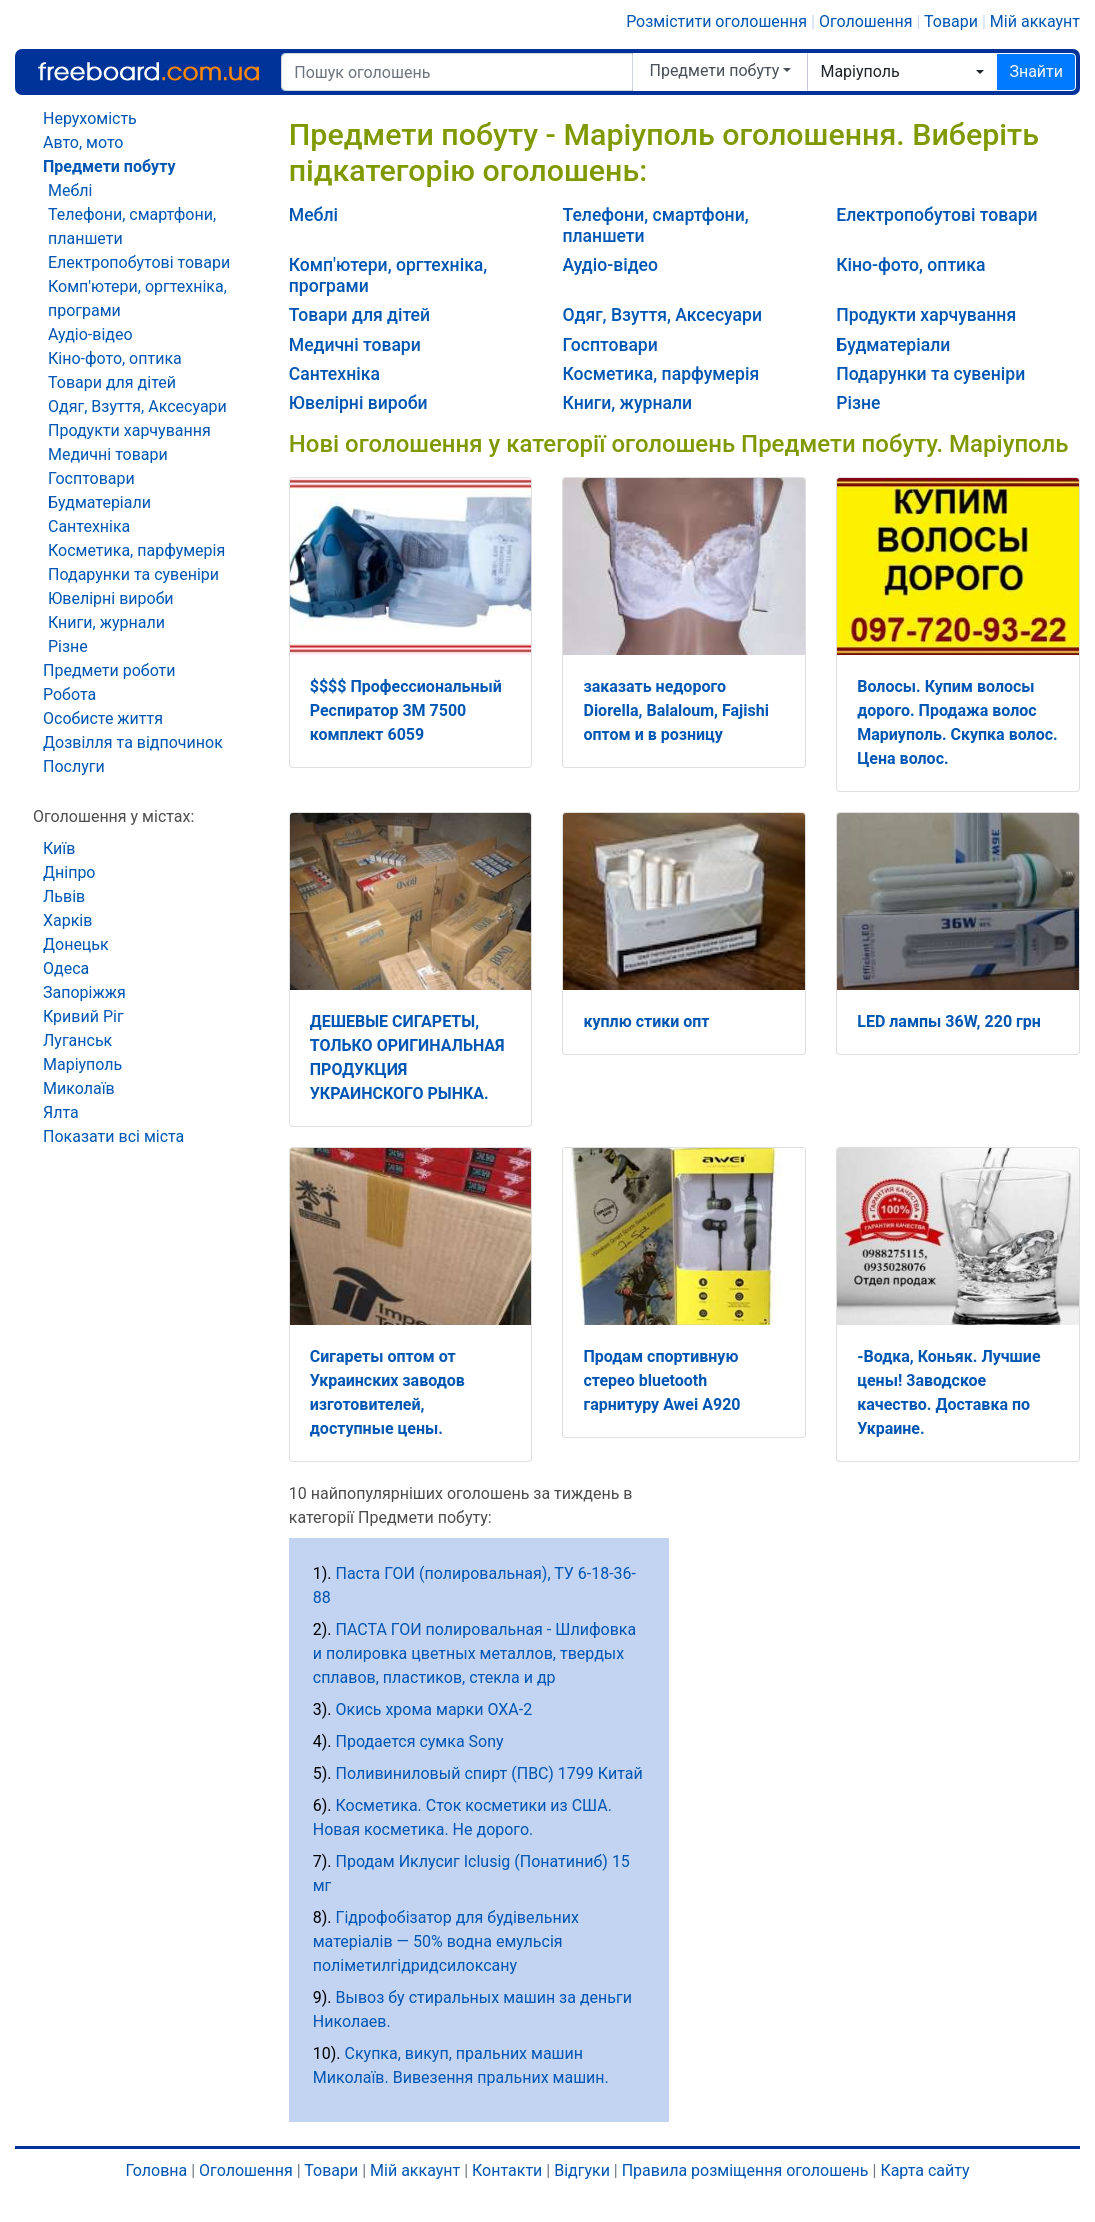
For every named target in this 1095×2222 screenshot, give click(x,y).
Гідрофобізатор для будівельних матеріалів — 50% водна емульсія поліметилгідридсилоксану (446, 1941)
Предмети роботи (109, 670)
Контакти (507, 2170)
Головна (156, 2170)
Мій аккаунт (1035, 21)
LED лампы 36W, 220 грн (949, 1021)
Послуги (74, 766)
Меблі (313, 215)
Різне (858, 403)
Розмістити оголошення (716, 21)
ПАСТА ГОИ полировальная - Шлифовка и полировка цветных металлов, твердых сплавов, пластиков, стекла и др (474, 1653)
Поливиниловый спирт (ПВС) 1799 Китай (489, 1773)
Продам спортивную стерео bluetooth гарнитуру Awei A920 (661, 1380)
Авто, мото (83, 142)
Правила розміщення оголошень (745, 2170)
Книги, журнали (627, 403)
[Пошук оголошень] (457, 72)
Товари (951, 21)
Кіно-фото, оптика (910, 265)
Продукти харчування (926, 315)
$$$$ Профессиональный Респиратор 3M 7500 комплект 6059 (406, 710)
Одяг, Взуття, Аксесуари (662, 315)
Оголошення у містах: (113, 816)
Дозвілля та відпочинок (133, 742)
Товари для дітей (359, 315)
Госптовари (609, 345)
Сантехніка (334, 374)
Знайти (1036, 71)
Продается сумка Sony (420, 1741)
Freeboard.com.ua (148, 71)
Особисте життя (103, 718)
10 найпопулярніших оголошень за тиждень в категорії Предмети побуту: (461, 1505)
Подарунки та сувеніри (930, 374)
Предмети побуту (714, 70)
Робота (69, 694)
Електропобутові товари (936, 215)
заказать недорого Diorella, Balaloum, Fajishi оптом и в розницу (675, 710)
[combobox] (902, 72)
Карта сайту (924, 2170)
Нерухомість (90, 118)
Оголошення (866, 21)
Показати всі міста (113, 1136)
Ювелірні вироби (358, 403)
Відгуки (582, 2170)
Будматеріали (893, 345)
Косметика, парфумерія (660, 374)
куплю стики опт (646, 1021)
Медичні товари (355, 345)
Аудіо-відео (609, 265)
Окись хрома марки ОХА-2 (434, 1709)
